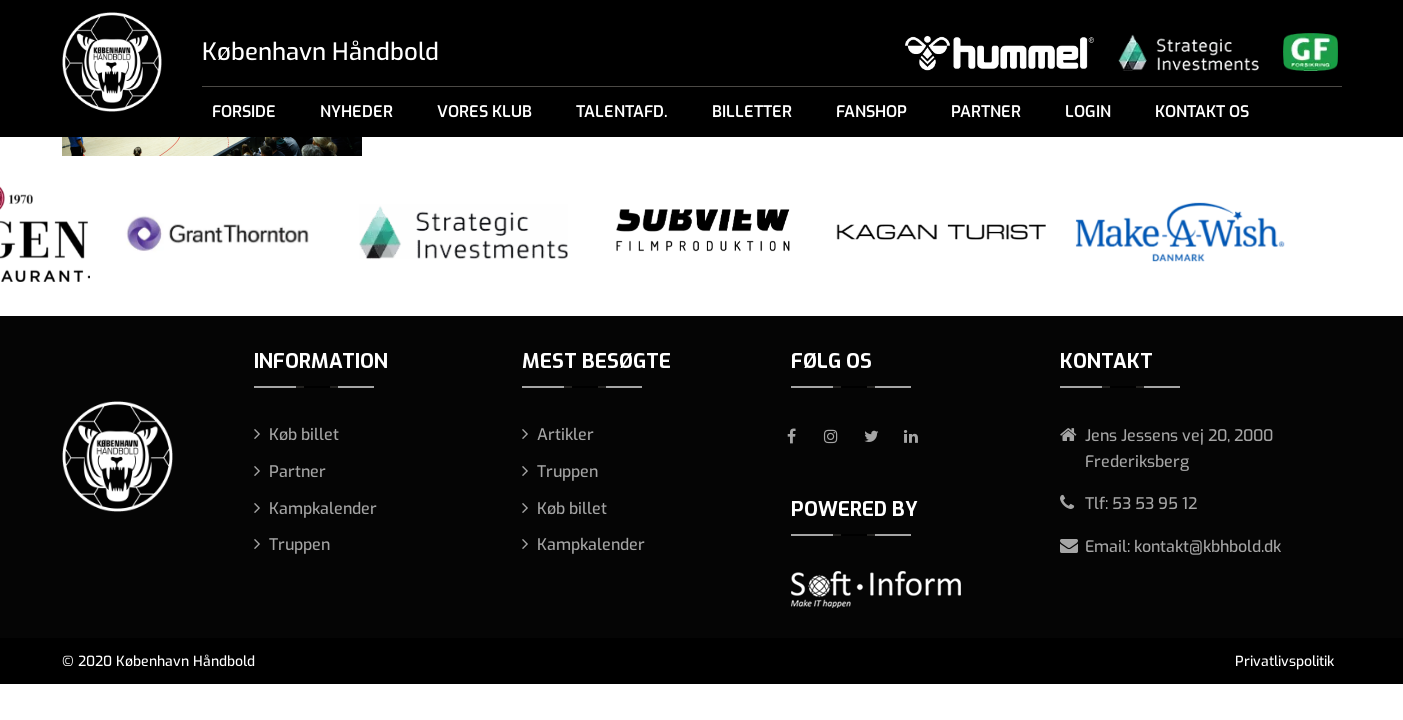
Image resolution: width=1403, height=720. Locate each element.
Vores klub (484, 111)
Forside (244, 111)
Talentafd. (622, 111)
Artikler (565, 434)
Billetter (752, 111)
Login (1088, 111)
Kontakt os (1202, 111)
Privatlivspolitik (1284, 661)
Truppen (299, 544)
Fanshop (871, 111)
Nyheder (356, 111)
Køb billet (304, 434)
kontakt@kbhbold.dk (1207, 546)
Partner (986, 111)
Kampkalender (323, 508)
